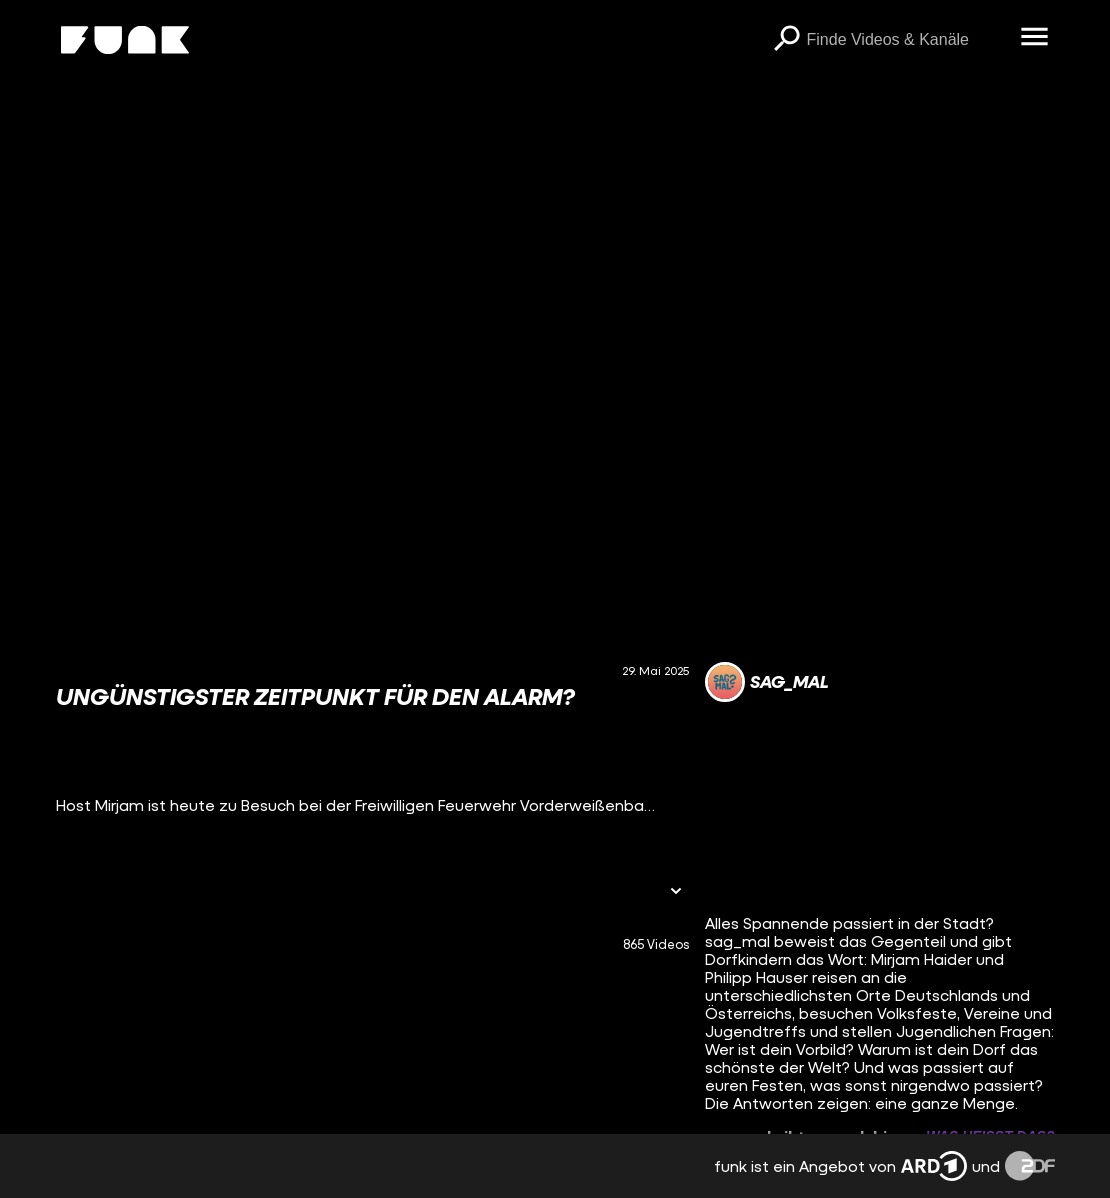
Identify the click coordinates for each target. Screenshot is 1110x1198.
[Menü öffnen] (1035, 38)
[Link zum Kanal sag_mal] (767, 682)
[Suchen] (787, 40)
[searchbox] (907, 40)
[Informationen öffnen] (676, 892)
